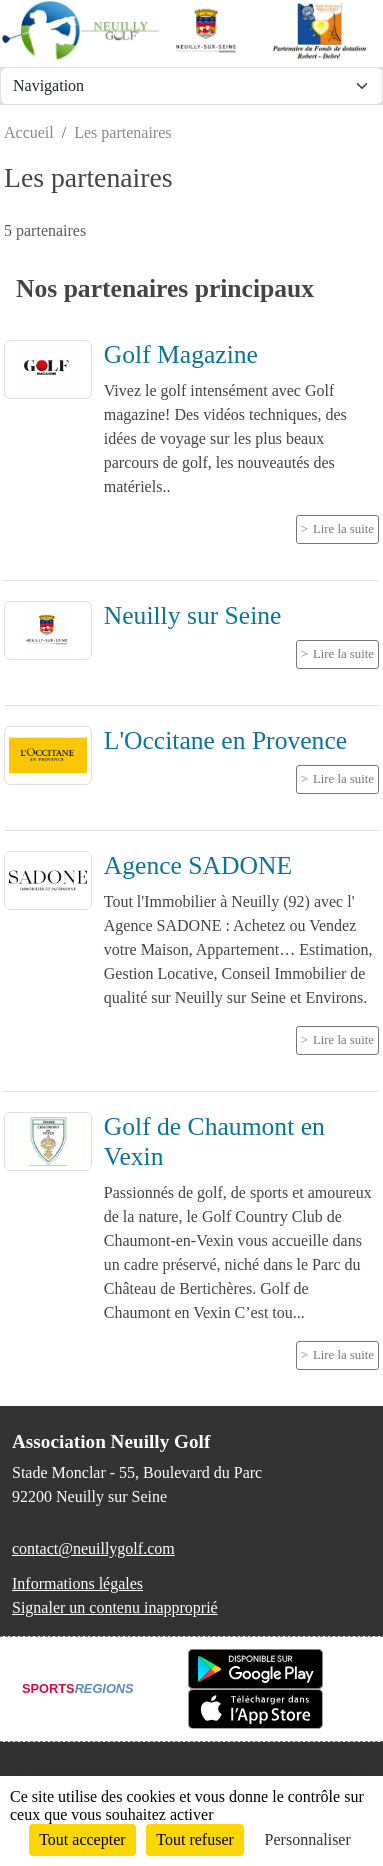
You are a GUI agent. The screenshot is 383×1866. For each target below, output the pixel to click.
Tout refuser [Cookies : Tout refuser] (195, 1839)
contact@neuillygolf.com (93, 1548)
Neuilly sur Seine (193, 615)
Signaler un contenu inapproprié (115, 1607)
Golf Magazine (181, 354)
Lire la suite (343, 529)
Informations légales (77, 1583)
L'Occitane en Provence (225, 740)
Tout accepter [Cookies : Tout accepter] (82, 1839)
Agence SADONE (198, 865)
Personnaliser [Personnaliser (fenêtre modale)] (308, 1839)
